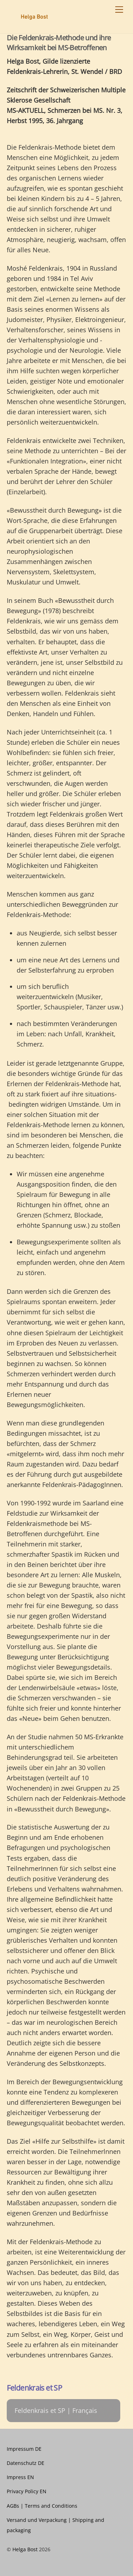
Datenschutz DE (25, 2463)
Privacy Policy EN (26, 2491)
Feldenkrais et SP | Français (56, 2410)
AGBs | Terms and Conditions (42, 2505)
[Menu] (119, 9)
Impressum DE (24, 2448)
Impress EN (20, 2477)
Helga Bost (25, 2549)
